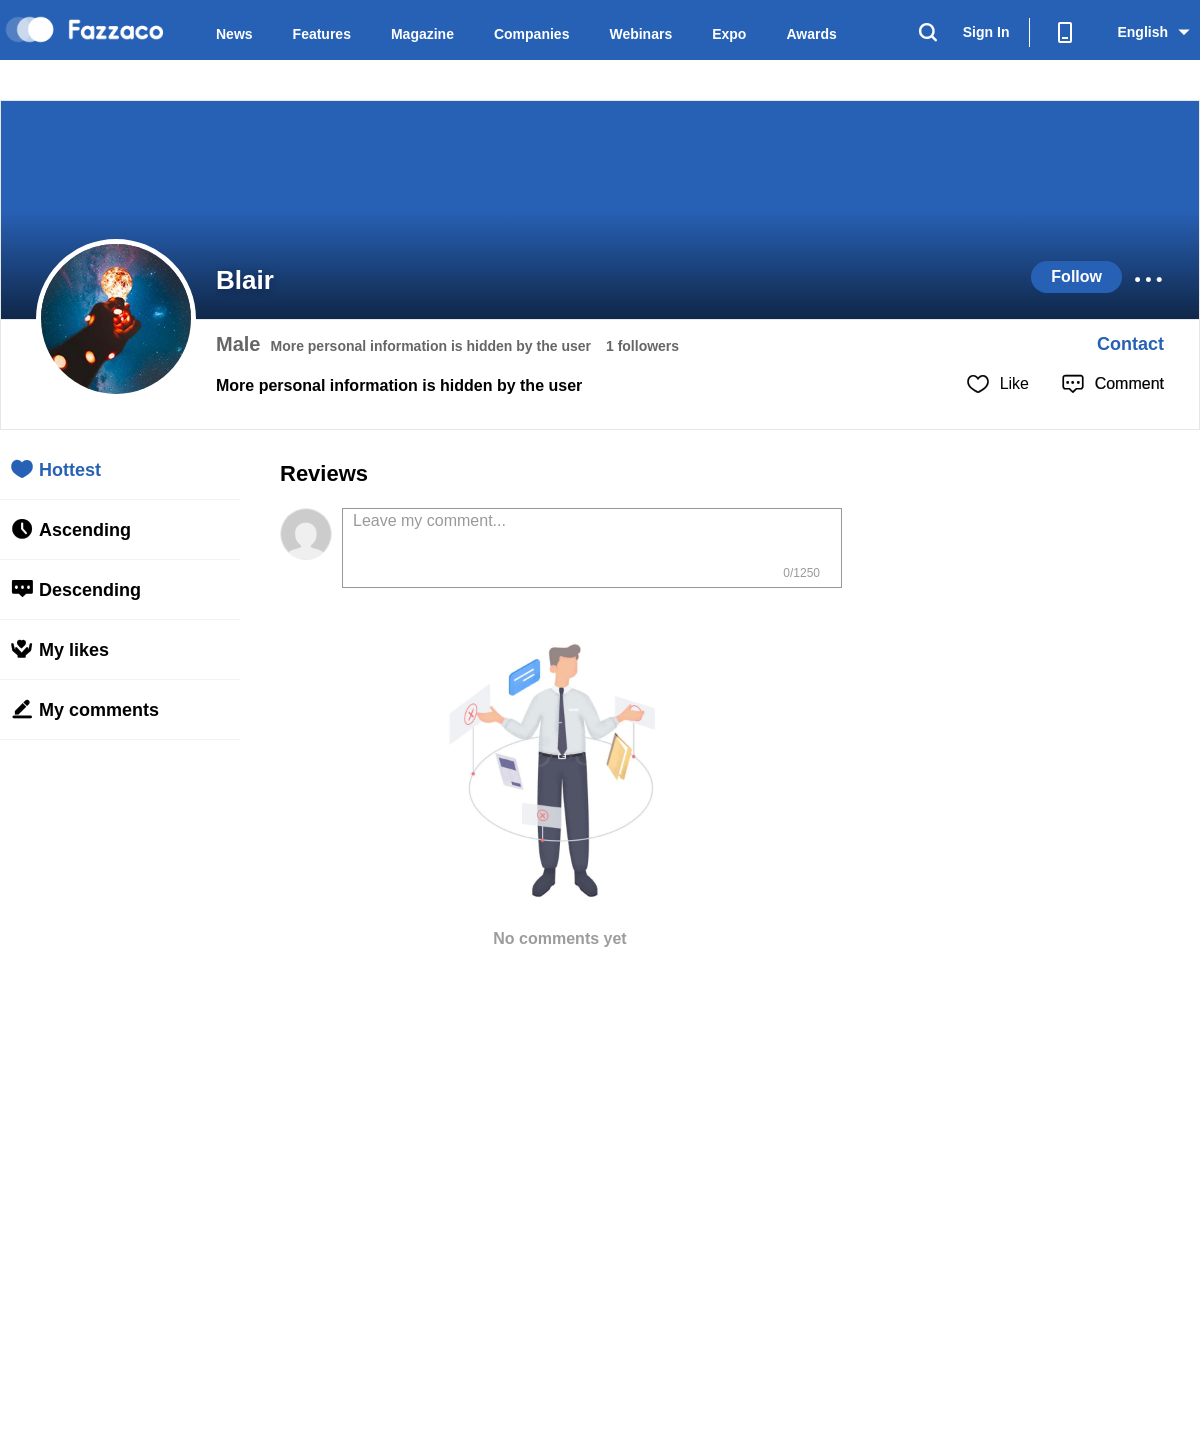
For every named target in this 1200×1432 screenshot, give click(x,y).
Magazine (422, 34)
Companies (531, 34)
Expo (729, 34)
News (234, 34)
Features (322, 34)
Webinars (640, 34)
